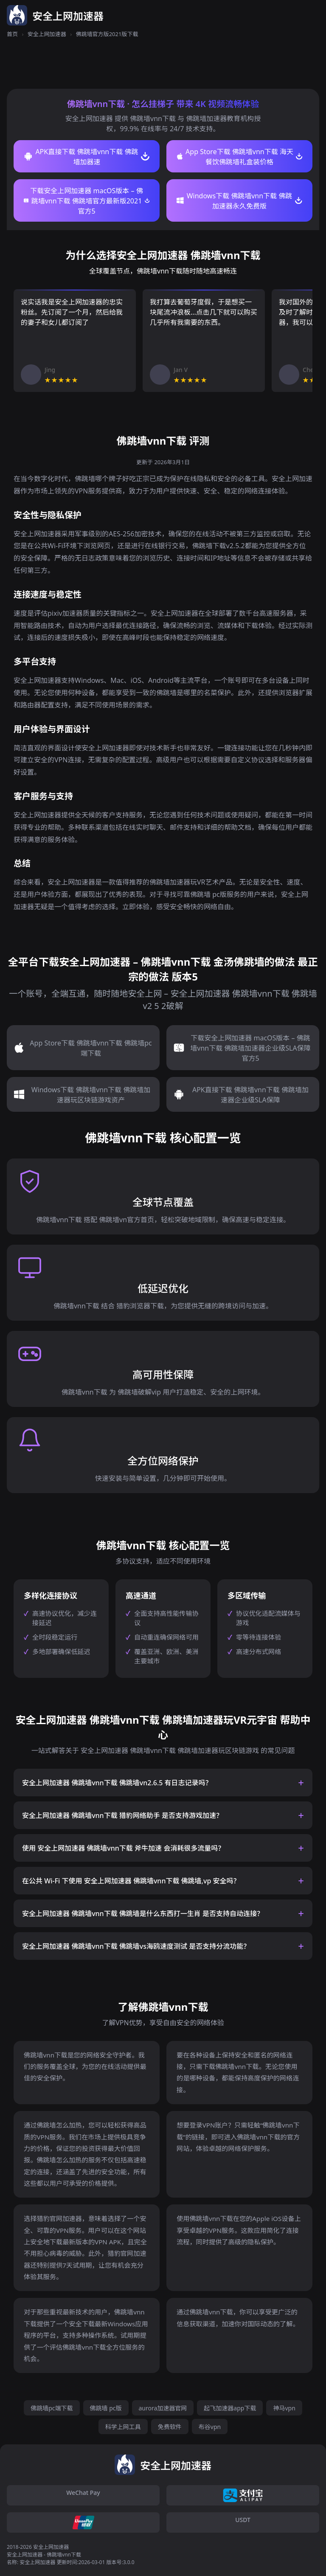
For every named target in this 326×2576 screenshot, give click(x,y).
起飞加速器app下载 (230, 2408)
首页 (12, 34)
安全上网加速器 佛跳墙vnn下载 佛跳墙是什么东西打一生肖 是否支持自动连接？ (143, 1913)
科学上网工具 (123, 2427)
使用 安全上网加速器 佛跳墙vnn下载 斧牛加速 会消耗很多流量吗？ (123, 1848)
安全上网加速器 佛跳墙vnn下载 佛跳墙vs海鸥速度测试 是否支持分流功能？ (136, 1946)
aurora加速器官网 (163, 2408)
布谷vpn (210, 2427)
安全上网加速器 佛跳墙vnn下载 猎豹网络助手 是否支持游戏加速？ (122, 1815)
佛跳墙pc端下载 (52, 2408)
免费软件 (170, 2427)
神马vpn (284, 2408)
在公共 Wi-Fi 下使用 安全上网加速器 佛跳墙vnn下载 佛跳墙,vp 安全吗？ (131, 1880)
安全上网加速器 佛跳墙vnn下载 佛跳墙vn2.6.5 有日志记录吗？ (117, 1782)
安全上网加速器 (47, 34)
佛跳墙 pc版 (106, 2408)
